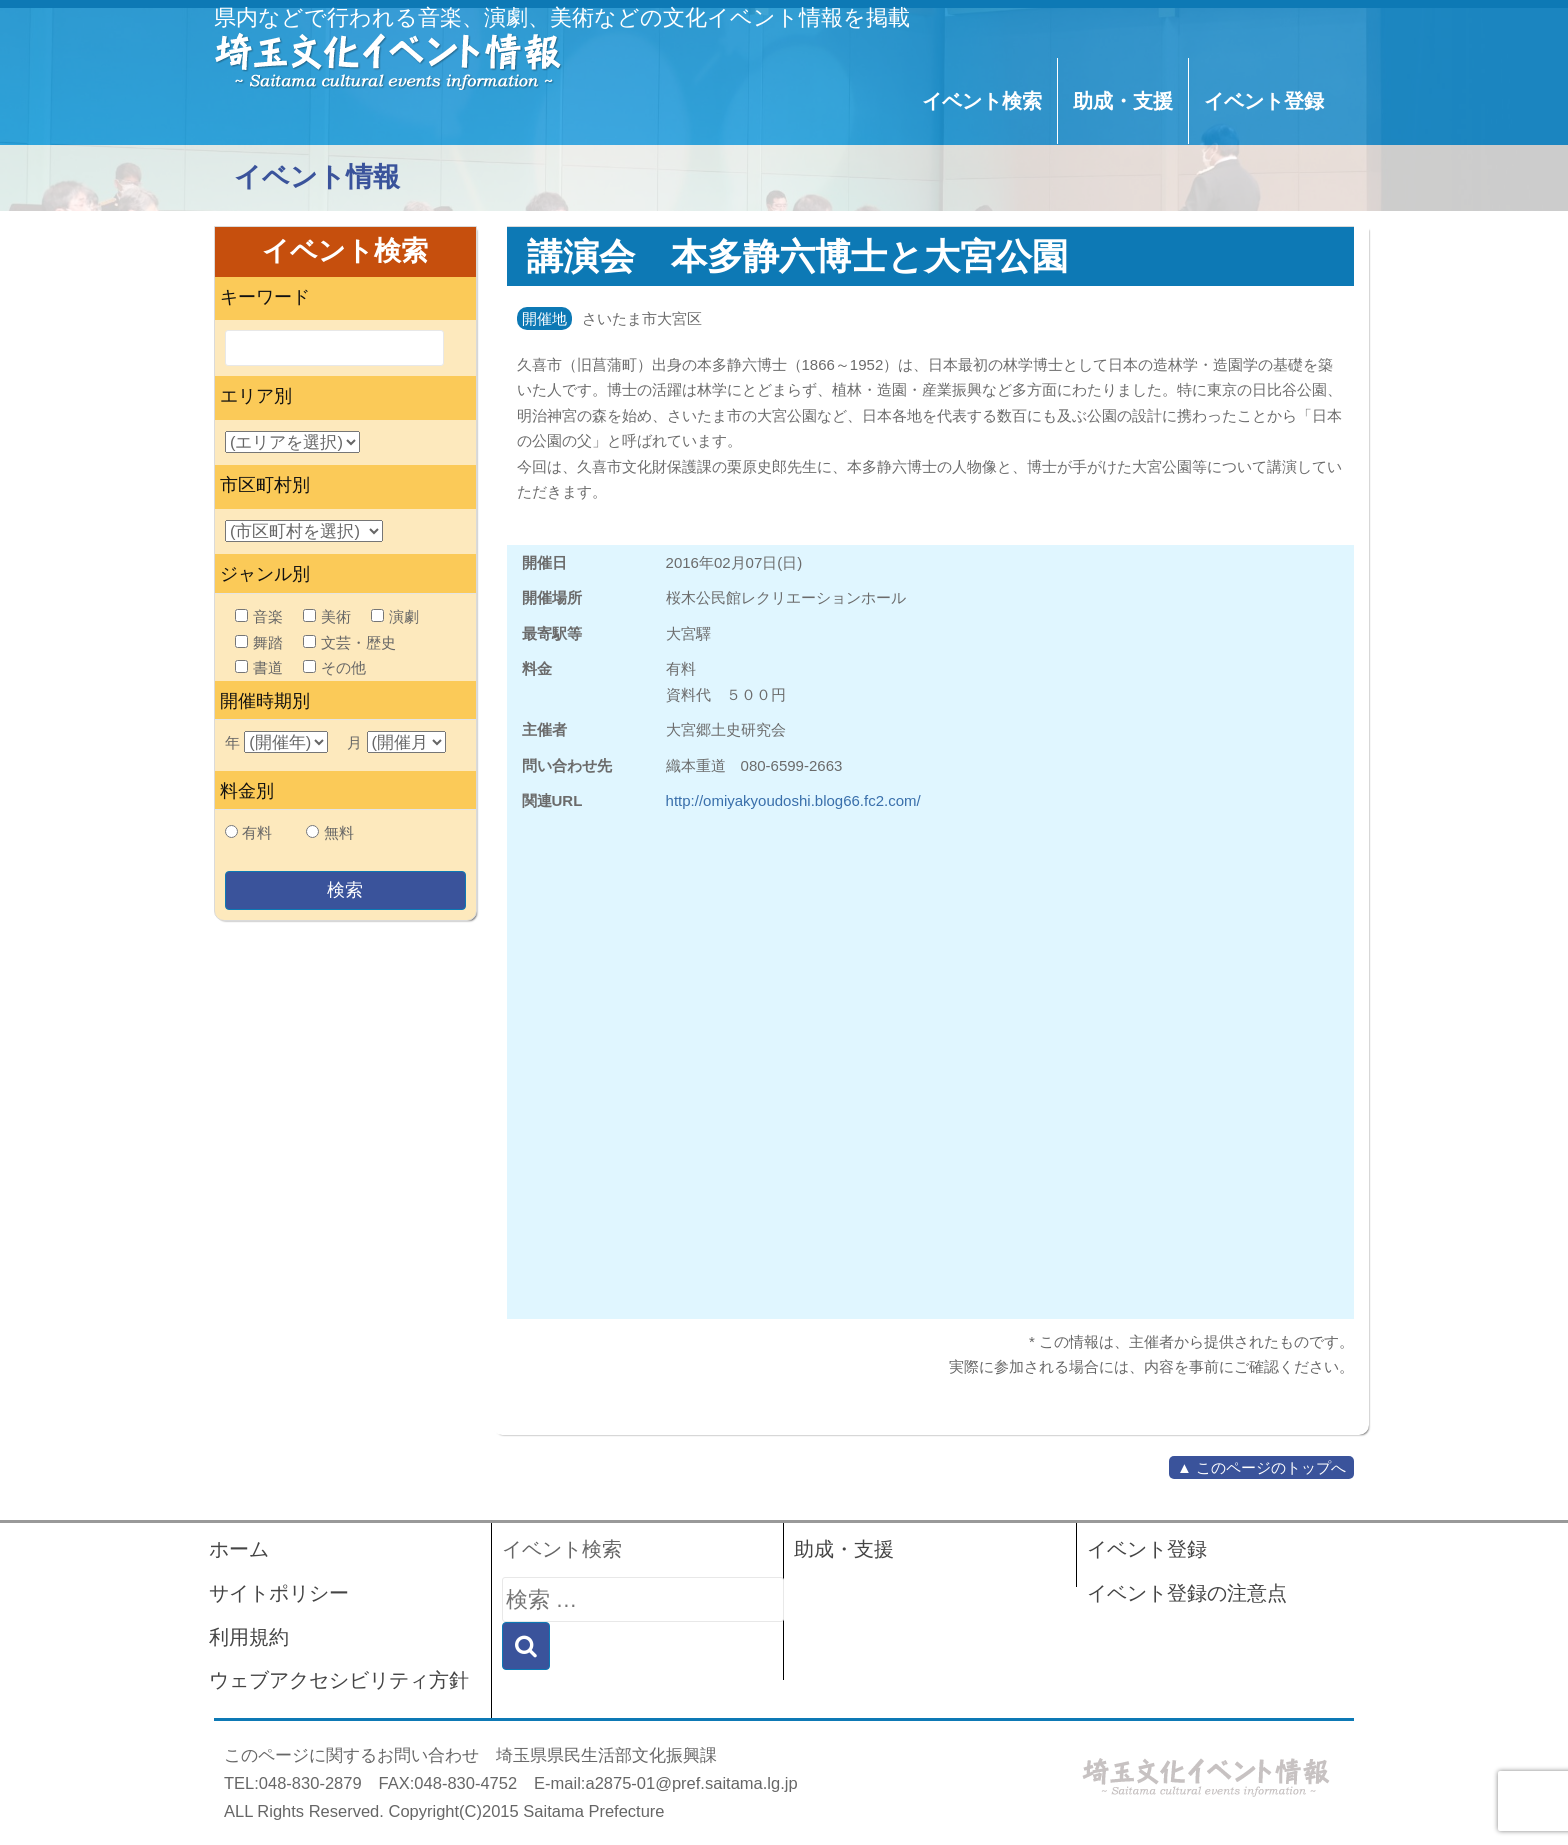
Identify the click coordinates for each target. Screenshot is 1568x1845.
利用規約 (249, 1637)
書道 (259, 667)
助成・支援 (1123, 101)
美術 (327, 616)
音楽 (259, 616)
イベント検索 (982, 101)
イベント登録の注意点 (1187, 1593)
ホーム (239, 1549)
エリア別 (256, 396)
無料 (339, 832)
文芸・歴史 (349, 642)
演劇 (395, 616)
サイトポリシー (279, 1593)
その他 (334, 667)
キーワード (265, 297)
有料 (257, 832)
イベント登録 (1264, 101)
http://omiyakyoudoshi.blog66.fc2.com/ (793, 800)
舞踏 (259, 642)
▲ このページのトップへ (1261, 1467)
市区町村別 (265, 485)
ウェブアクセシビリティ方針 (339, 1680)
